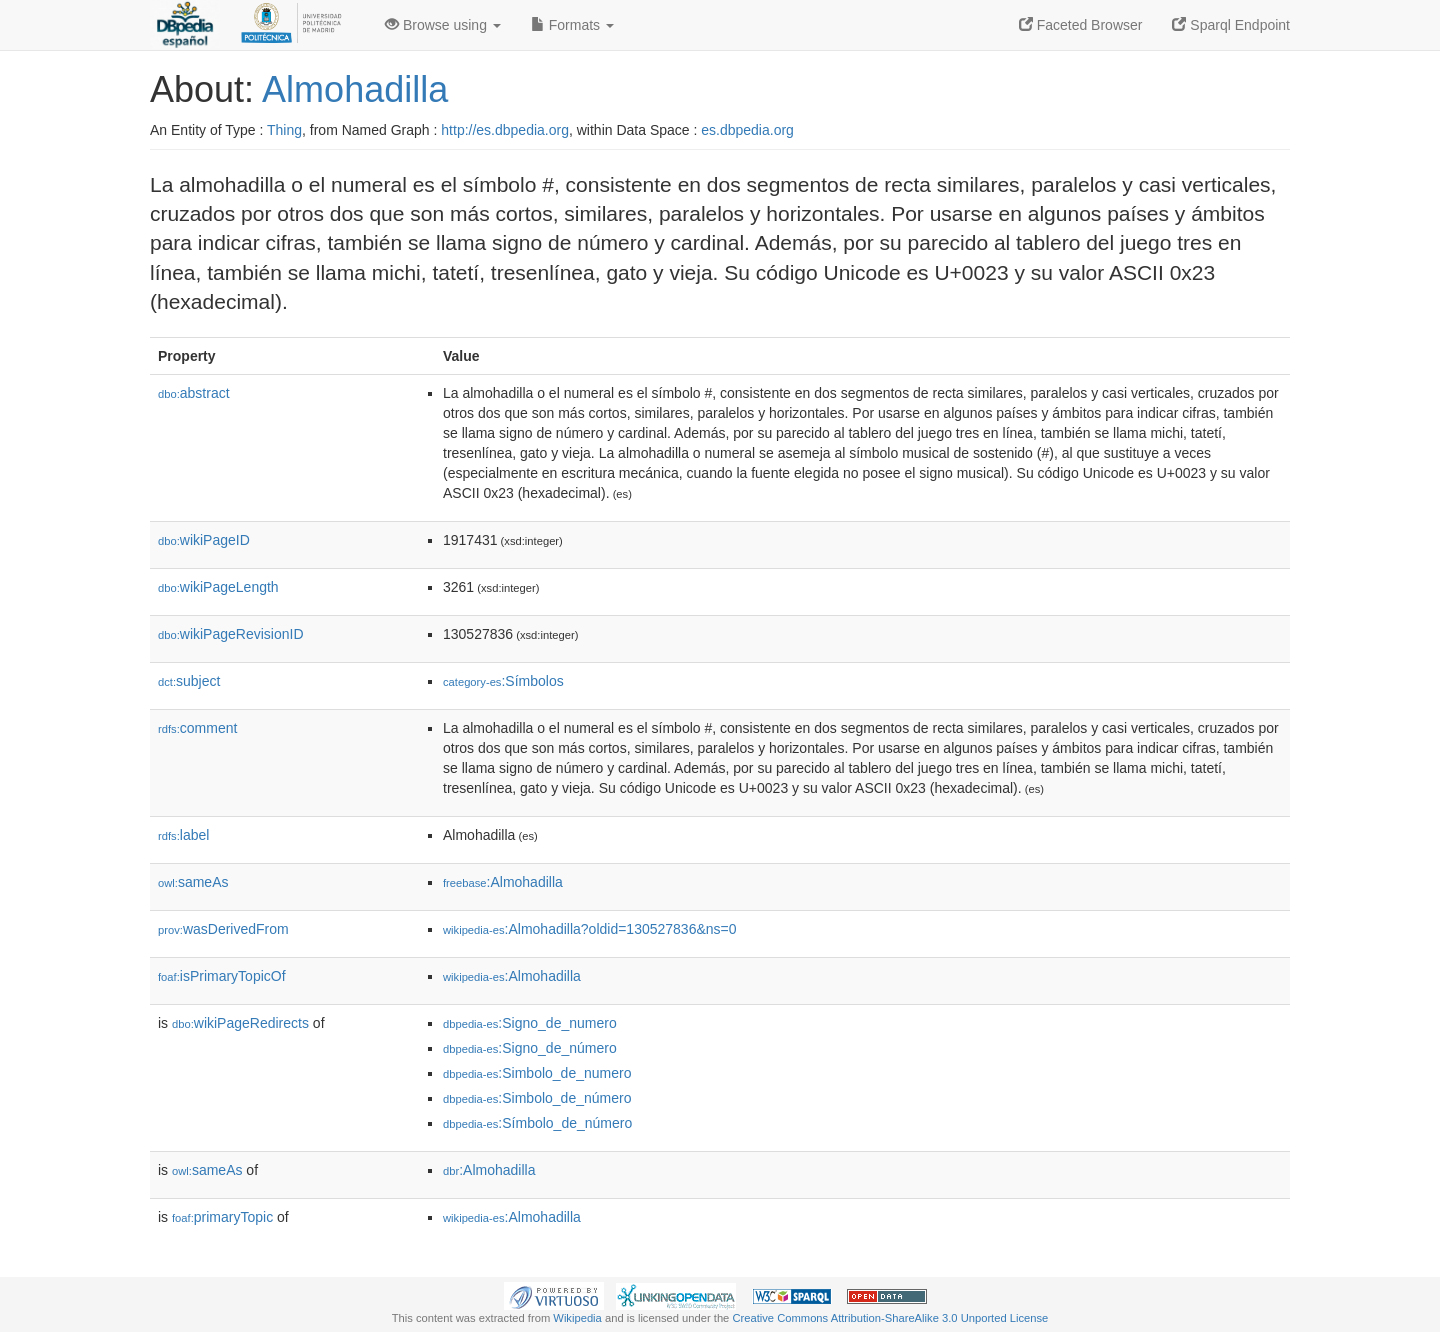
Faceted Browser (1081, 25)
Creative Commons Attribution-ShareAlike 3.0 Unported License (890, 1318)
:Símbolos (503, 681)
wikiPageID (204, 540)
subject (189, 681)
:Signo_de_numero (530, 1023)
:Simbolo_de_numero (537, 1073)
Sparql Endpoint (1231, 25)
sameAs (193, 882)
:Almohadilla (503, 882)
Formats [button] (572, 25)
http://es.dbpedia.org (505, 130)
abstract (194, 393)
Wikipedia (577, 1318)
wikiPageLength (218, 587)
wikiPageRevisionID (231, 634)
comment (197, 728)
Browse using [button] (443, 25)
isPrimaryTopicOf (222, 976)
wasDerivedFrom (223, 929)
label (183, 835)
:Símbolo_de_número (537, 1123)
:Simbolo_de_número (537, 1098)
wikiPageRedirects (240, 1023)
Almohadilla (355, 89)
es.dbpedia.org (747, 130)
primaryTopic (222, 1217)
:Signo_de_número (530, 1048)
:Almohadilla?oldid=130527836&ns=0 (590, 929)
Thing (284, 130)
